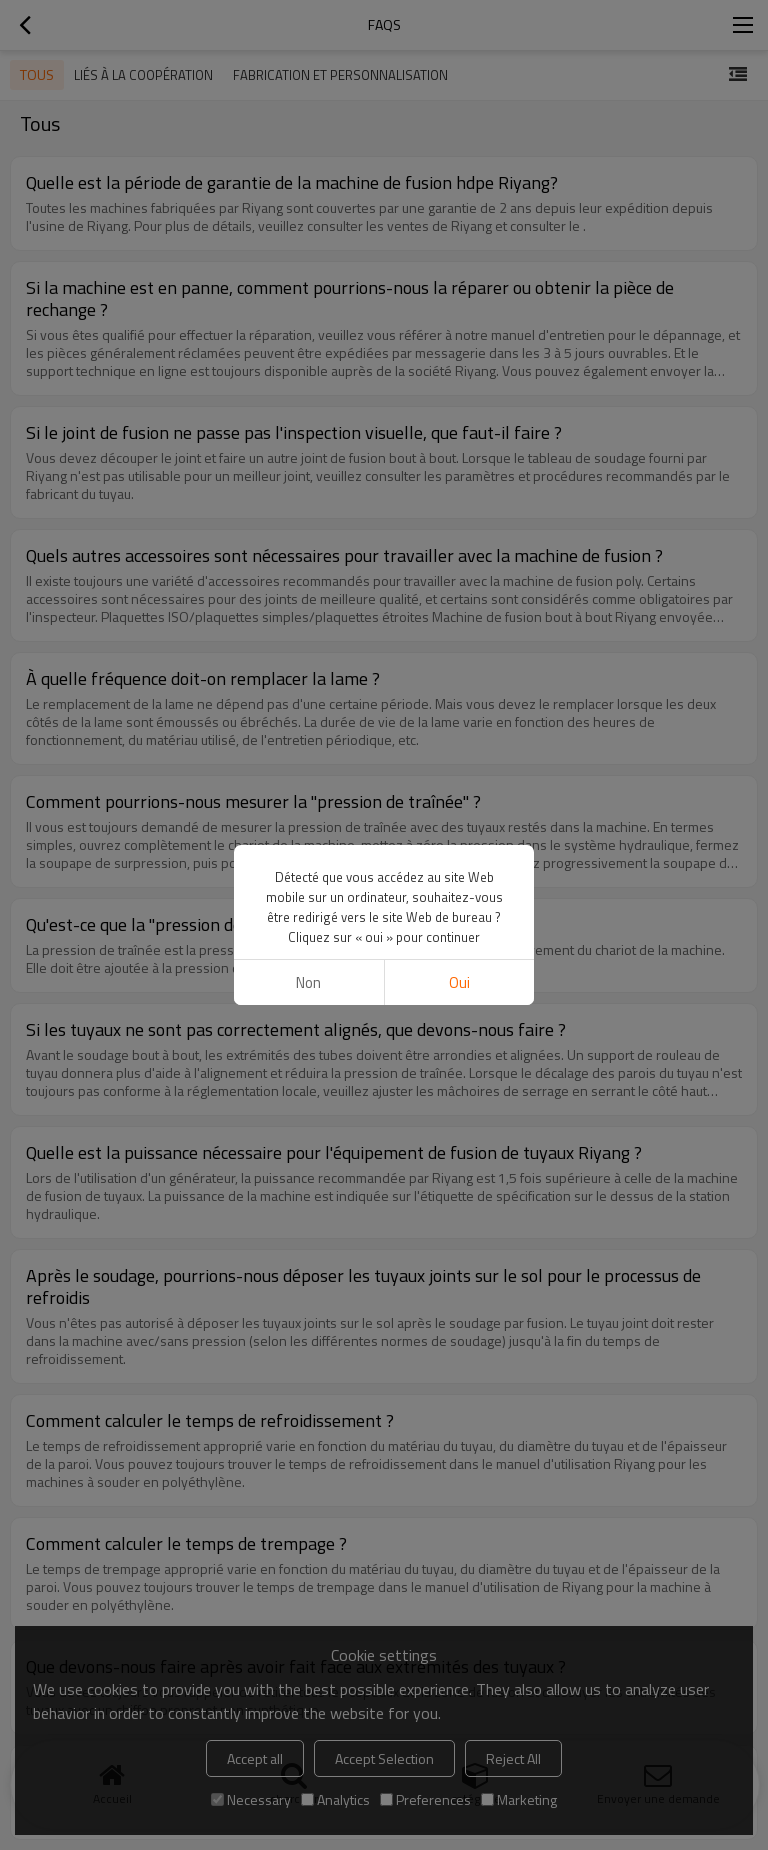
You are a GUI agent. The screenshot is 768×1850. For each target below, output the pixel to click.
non (308, 982)
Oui (459, 982)
